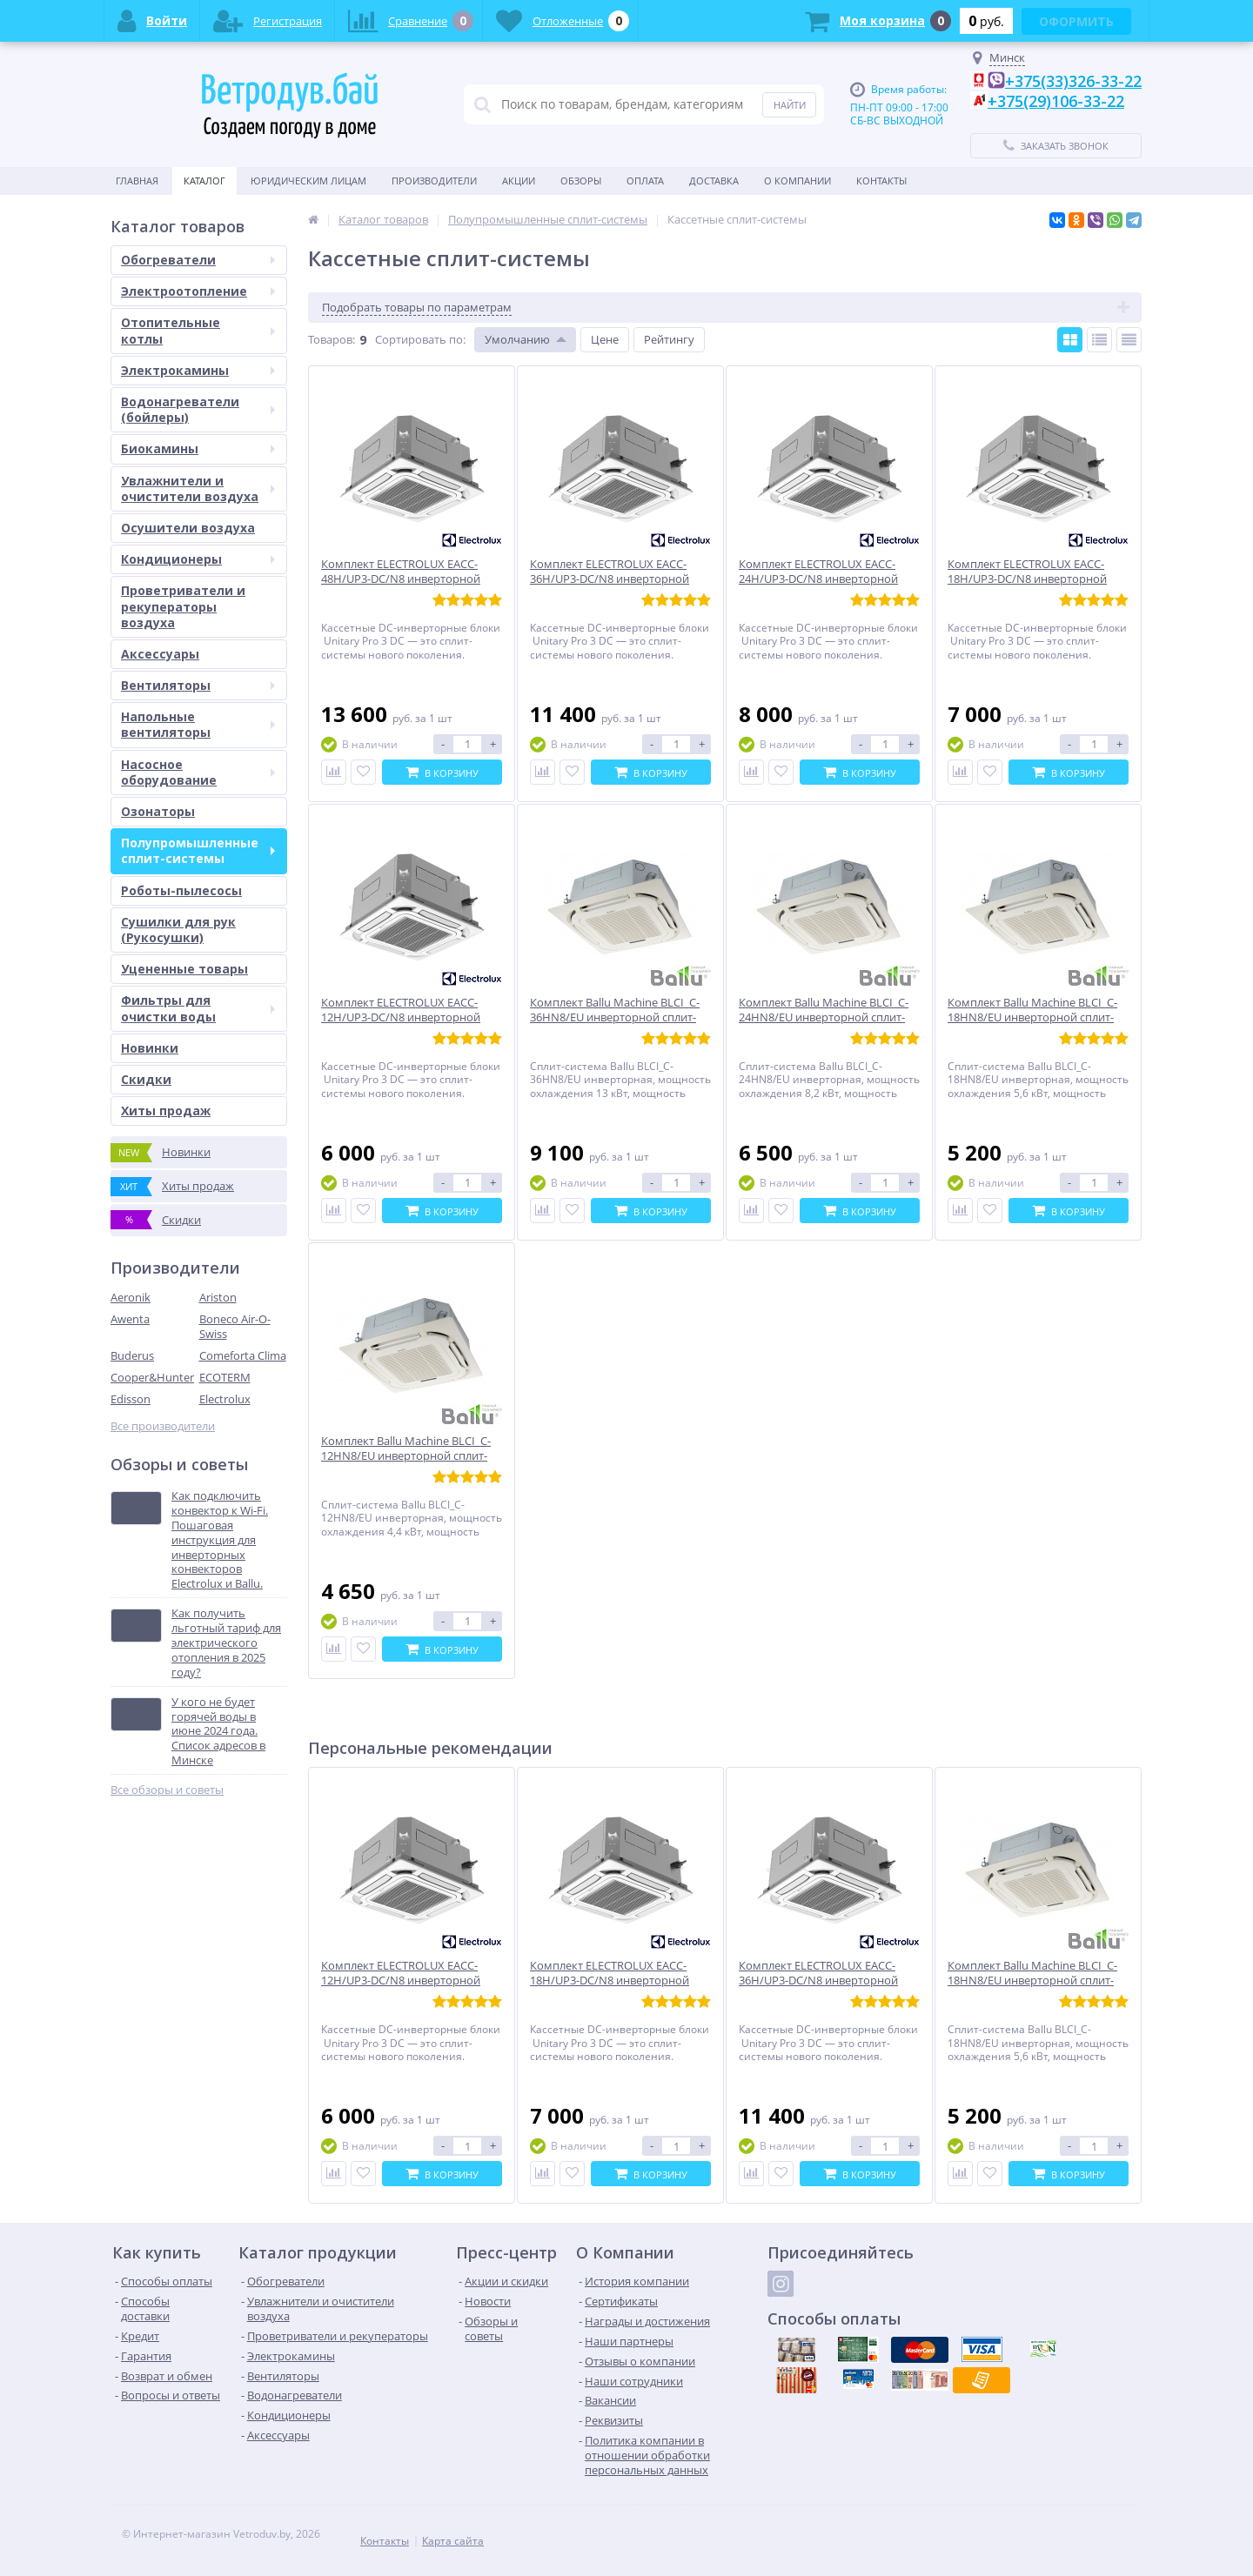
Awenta (130, 1319)
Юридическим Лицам (308, 180)
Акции (518, 180)
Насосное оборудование (198, 772)
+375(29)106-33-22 (1056, 100)
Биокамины (198, 448)
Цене (605, 339)
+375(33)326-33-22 (1073, 80)
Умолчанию (517, 339)
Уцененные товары (184, 968)
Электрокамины (198, 370)
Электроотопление (198, 291)
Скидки (146, 1079)
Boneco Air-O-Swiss (235, 1326)
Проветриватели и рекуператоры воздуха (183, 606)
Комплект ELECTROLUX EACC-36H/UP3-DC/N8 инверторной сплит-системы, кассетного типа (825, 1980)
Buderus (132, 1355)
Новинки (149, 1048)
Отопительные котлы (198, 330)
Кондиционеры (198, 559)
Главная (137, 180)
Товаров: (331, 339)
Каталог (204, 180)
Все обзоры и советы (167, 1790)
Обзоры (580, 180)
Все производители (163, 1426)
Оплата (645, 180)
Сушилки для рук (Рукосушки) (178, 929)
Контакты (881, 180)
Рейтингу (669, 339)
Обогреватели (198, 259)
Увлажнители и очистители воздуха (198, 488)
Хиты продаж (166, 1110)
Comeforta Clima (242, 1355)
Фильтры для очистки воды (198, 1008)
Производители (434, 180)
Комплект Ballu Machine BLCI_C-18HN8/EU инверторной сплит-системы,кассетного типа (1032, 1980)
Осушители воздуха (188, 527)
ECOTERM (225, 1377)
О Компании (797, 180)
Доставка (714, 180)
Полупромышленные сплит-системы (198, 850)
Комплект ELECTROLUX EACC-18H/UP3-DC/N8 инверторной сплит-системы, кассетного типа (616, 1980)
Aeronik (131, 1297)
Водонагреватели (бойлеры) (198, 409)
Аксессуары (160, 654)
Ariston (218, 1297)
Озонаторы (158, 811)
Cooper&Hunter (152, 1377)
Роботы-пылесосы (181, 890)
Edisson (131, 1399)
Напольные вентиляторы (198, 724)
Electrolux (225, 1399)
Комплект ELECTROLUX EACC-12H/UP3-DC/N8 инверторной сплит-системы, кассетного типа (407, 1980)
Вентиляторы (198, 685)
